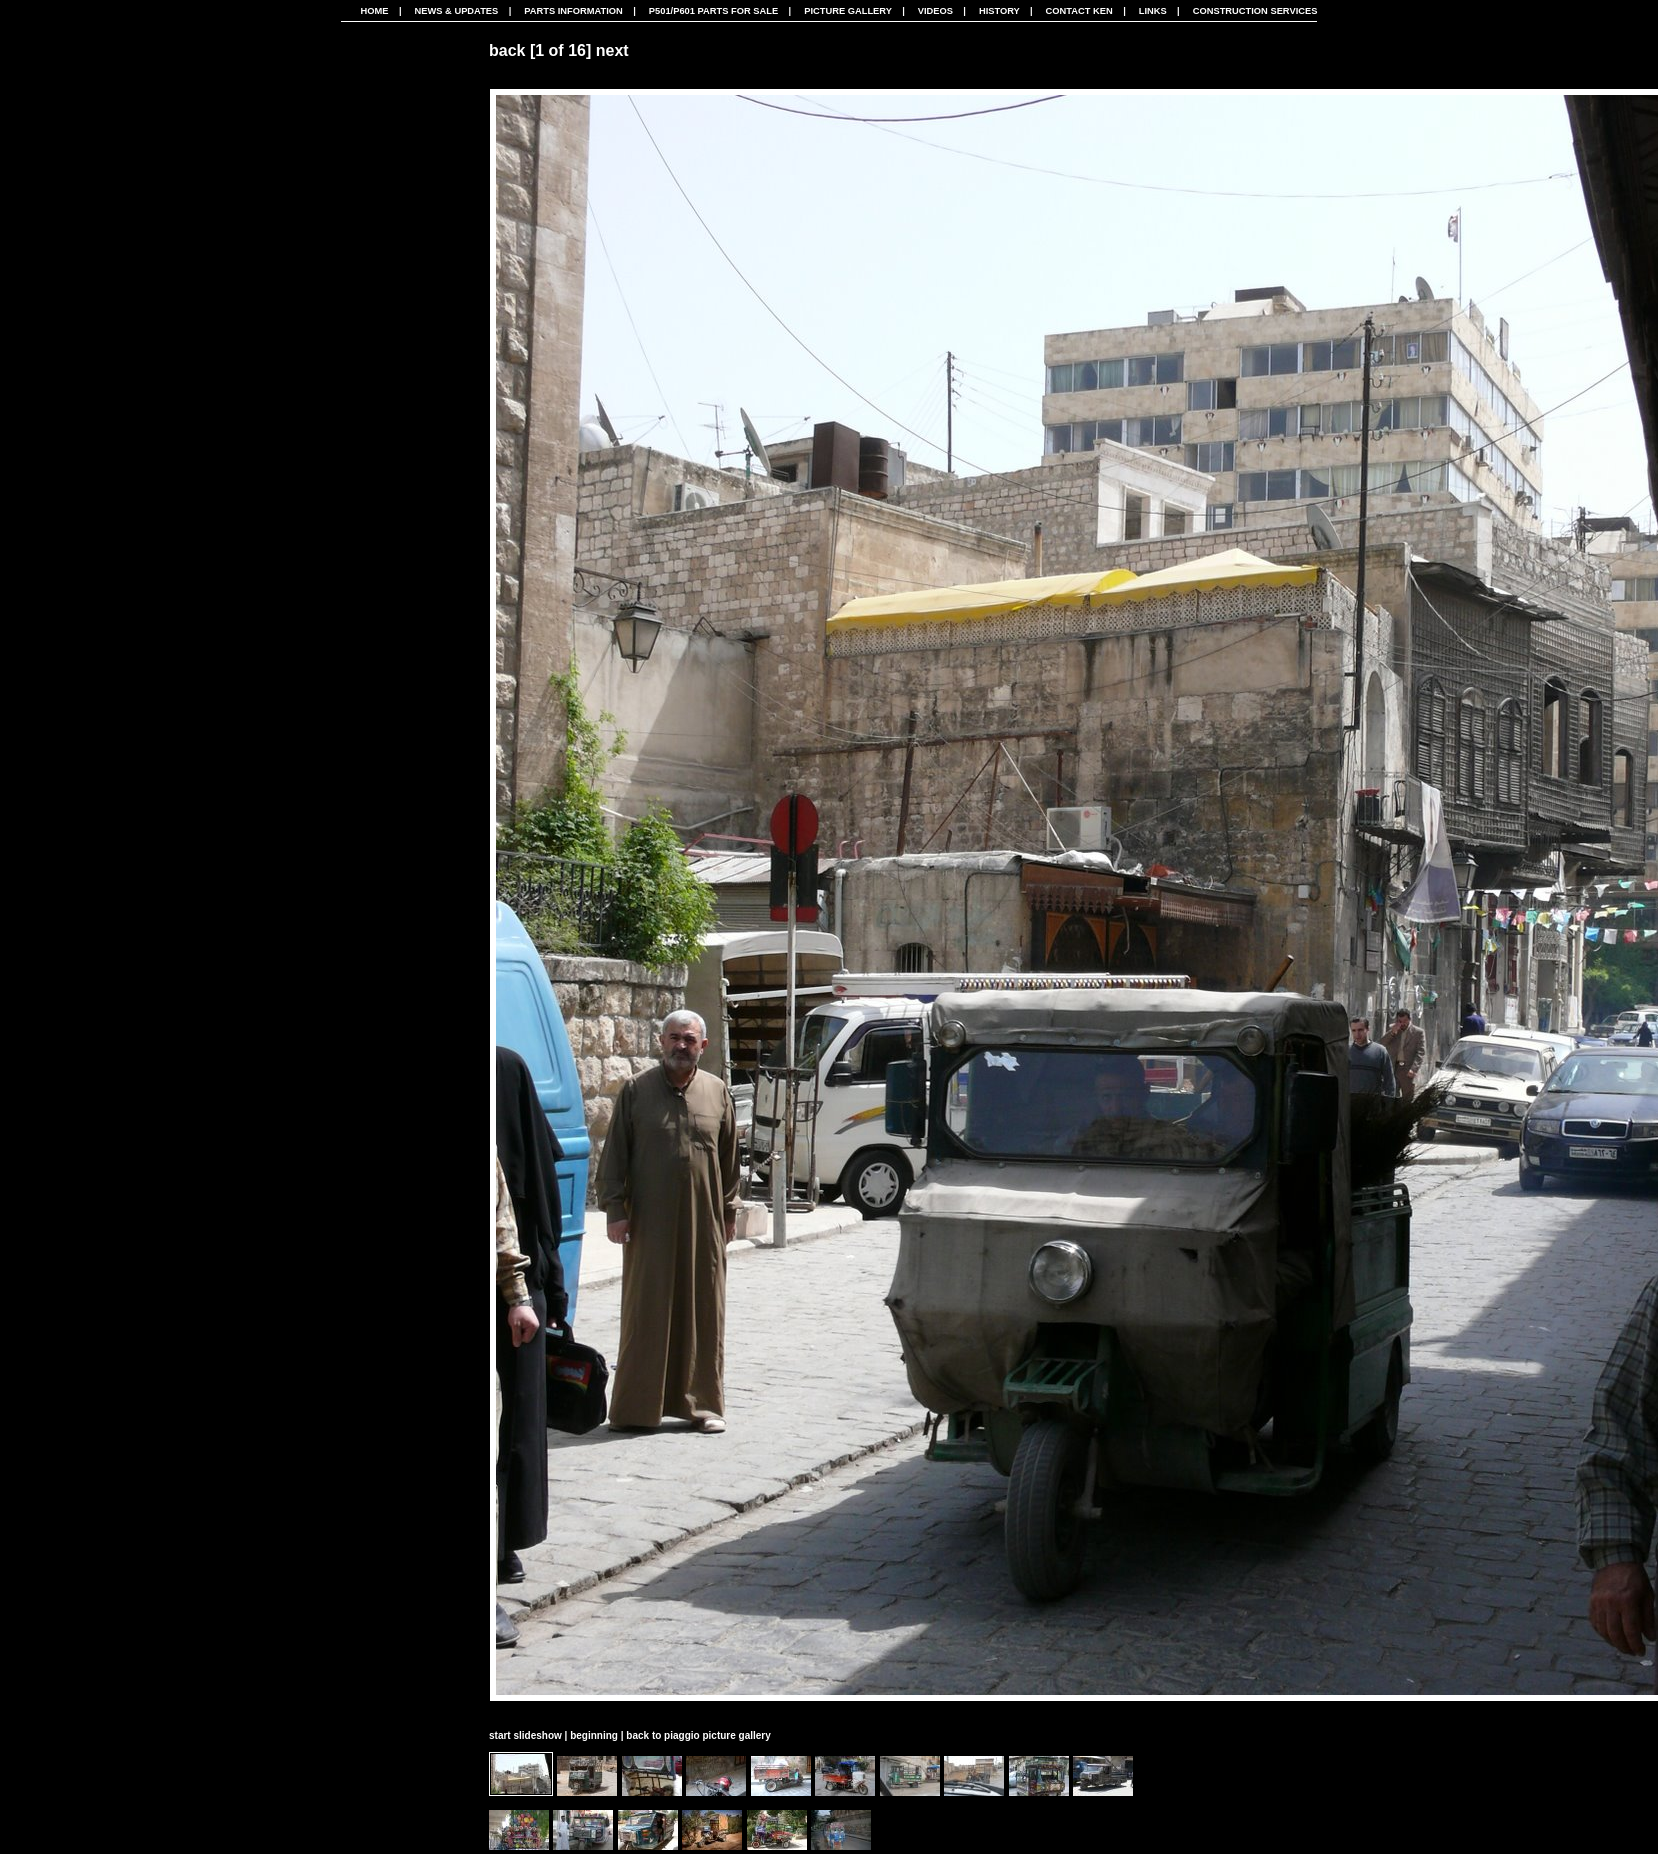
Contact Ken (1079, 11)
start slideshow (525, 1735)
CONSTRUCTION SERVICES (1255, 11)
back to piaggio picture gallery (698, 1735)
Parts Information (573, 11)
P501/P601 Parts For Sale (713, 11)
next (612, 50)
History (999, 11)
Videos (935, 11)
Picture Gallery (848, 11)
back (507, 50)
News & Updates (456, 11)
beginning (594, 1735)
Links (1153, 11)
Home (375, 11)
